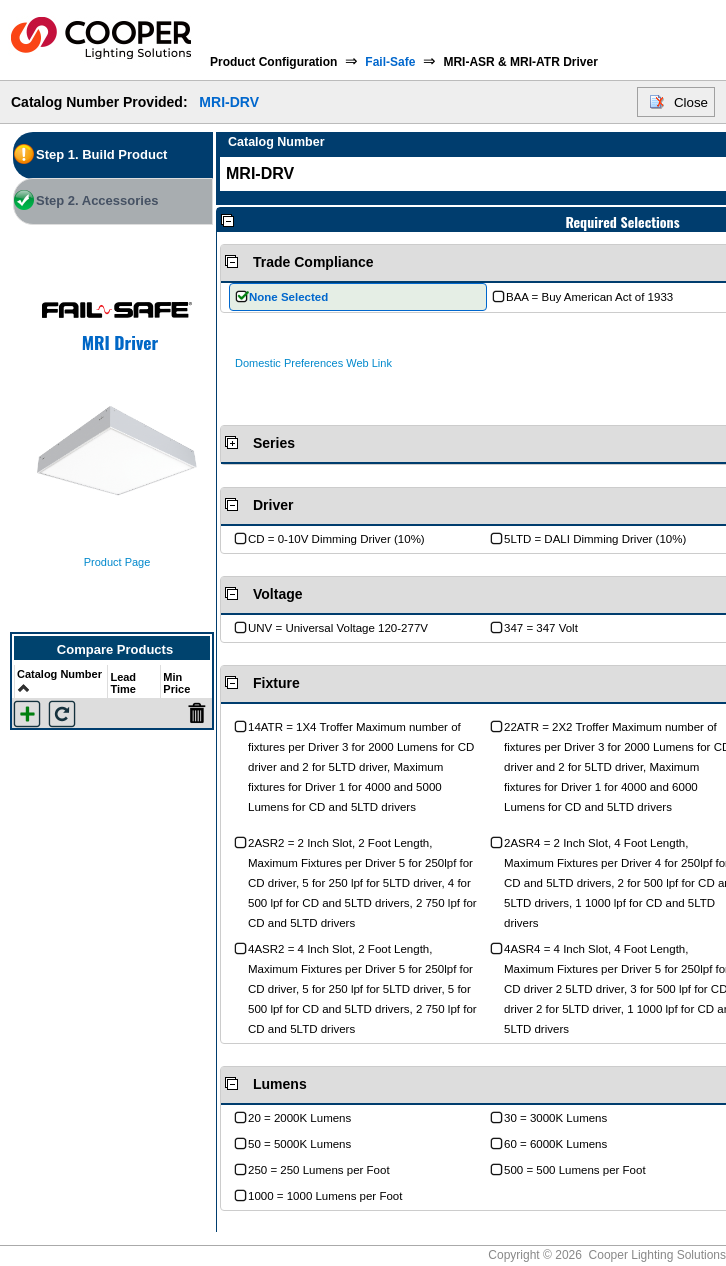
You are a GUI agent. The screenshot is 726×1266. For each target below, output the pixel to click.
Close (691, 102)
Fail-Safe (390, 62)
